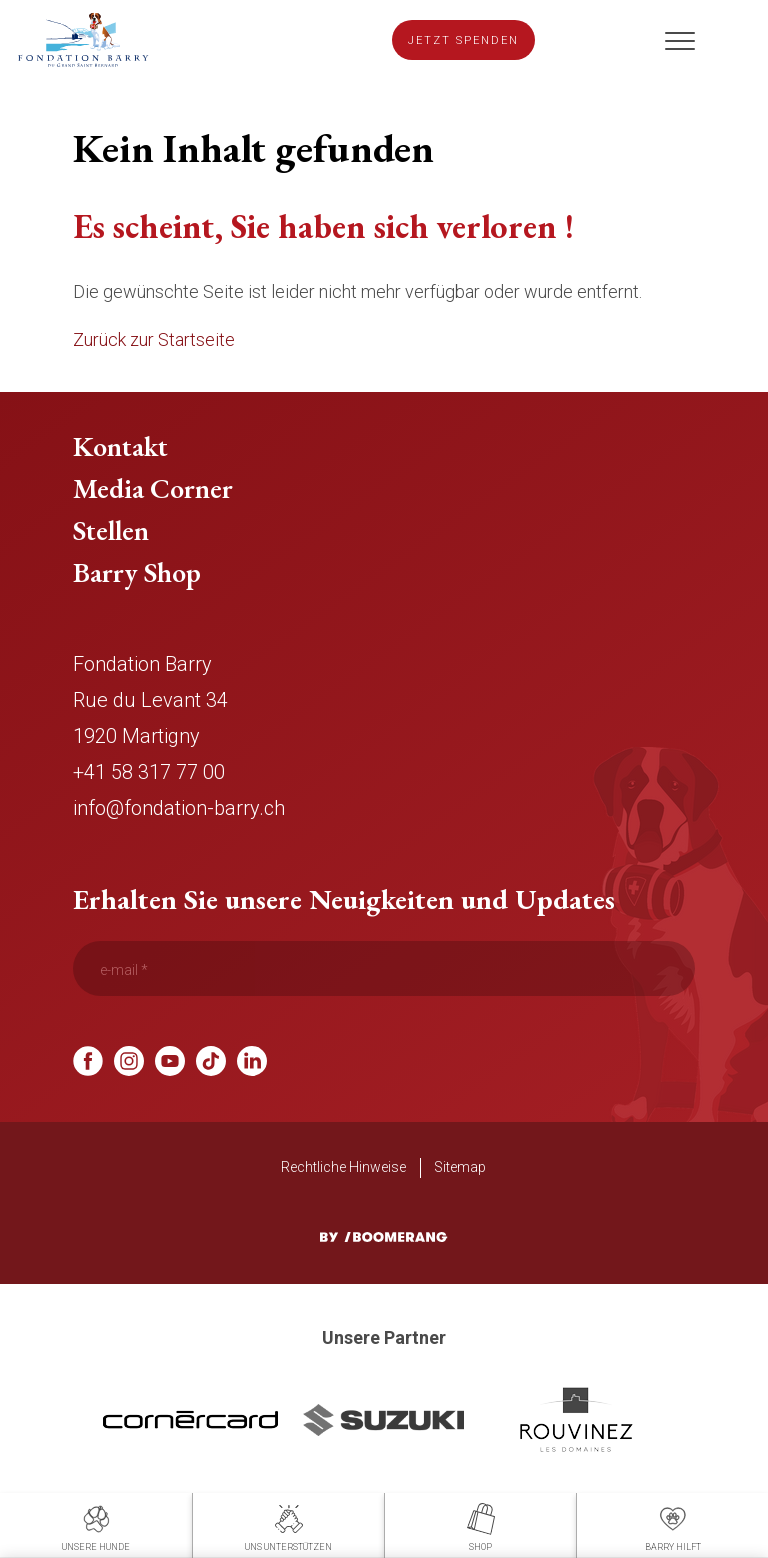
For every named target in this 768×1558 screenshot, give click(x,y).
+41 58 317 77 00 (149, 772)
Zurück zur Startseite (154, 339)
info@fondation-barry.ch (179, 808)
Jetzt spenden (463, 40)
